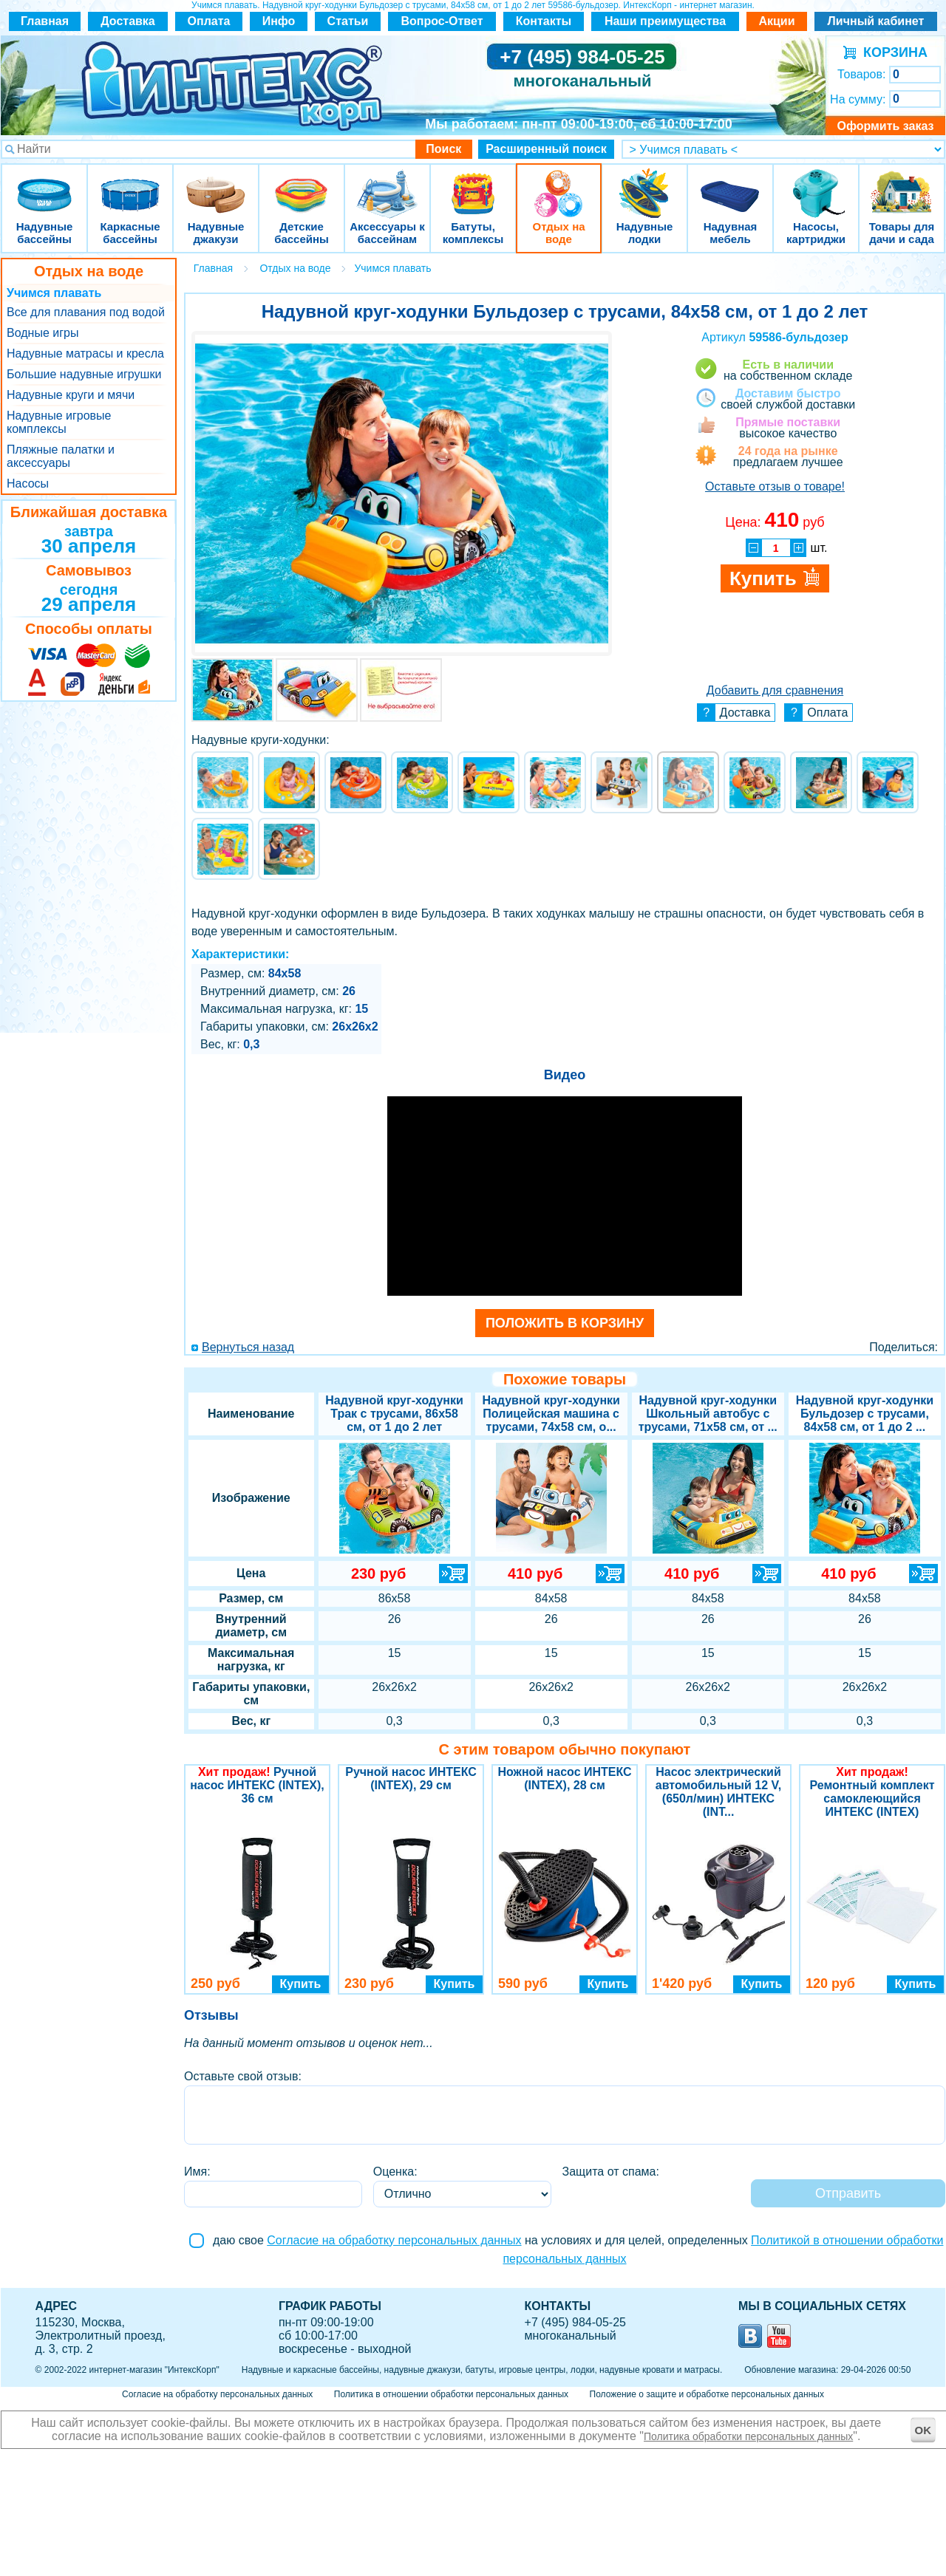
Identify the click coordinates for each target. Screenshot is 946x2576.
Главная (45, 21)
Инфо (279, 21)
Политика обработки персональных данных (748, 2436)
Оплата (209, 21)
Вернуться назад (248, 1347)
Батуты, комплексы (473, 184)
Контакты (543, 21)
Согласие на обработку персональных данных (394, 2240)
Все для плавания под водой (86, 312)
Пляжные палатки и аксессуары (61, 456)
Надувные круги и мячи (71, 395)
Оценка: (395, 2171)
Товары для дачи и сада (902, 184)
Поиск (443, 149)
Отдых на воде (559, 184)
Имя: (197, 2171)
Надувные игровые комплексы (59, 422)
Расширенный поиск (546, 149)
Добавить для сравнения (775, 690)
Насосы (28, 483)
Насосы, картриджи (816, 184)
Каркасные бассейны (130, 184)
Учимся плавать (54, 293)
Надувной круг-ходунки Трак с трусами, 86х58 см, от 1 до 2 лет (394, 1413)
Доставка (128, 21)
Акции (776, 21)
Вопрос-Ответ (442, 21)
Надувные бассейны (44, 184)
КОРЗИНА (892, 52)
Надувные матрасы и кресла (85, 353)
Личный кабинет (876, 21)
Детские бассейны (301, 184)
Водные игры (42, 333)
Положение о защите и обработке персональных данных (707, 2394)
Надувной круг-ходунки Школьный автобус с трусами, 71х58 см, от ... (708, 1413)
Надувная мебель (730, 184)
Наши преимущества (665, 21)
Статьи (348, 21)
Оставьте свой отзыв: (243, 2076)
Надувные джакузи (216, 184)
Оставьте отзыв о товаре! (775, 486)
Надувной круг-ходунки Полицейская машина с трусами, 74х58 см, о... (551, 1413)
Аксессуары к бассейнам (387, 184)
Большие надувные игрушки (84, 374)
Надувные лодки (644, 184)
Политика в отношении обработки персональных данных (451, 2394)
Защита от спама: (610, 2171)
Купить (300, 1984)
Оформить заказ (885, 126)
